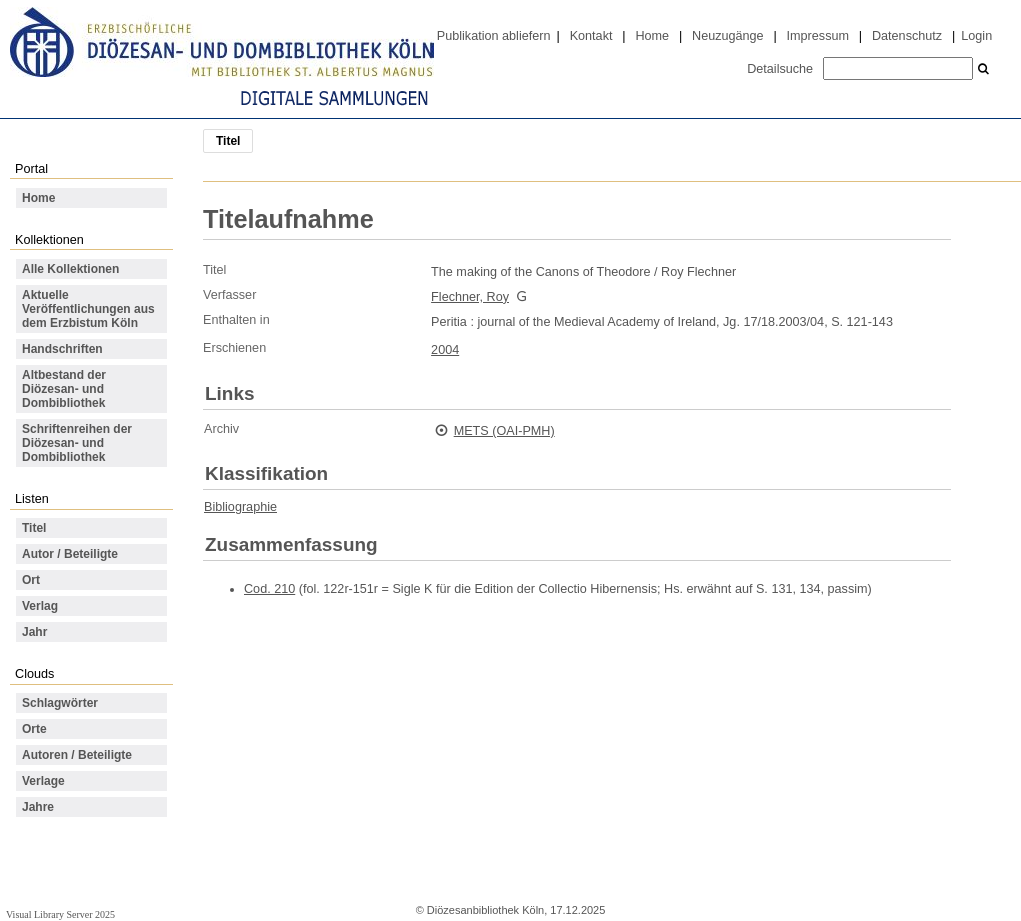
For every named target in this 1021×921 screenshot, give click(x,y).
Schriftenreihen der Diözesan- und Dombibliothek (77, 443)
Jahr (34, 632)
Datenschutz (907, 36)
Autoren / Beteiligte (77, 755)
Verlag (40, 606)
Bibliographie (240, 507)
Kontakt (591, 36)
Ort (31, 580)
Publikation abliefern (494, 36)
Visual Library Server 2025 (60, 914)
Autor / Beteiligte (70, 554)
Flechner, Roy (470, 297)
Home (652, 36)
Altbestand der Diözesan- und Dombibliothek (64, 389)
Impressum (818, 36)
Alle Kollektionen (70, 269)
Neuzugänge (728, 36)
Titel (34, 528)
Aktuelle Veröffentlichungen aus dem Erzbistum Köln (88, 309)
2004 (445, 350)
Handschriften (62, 349)
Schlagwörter (60, 703)
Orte (34, 729)
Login (976, 36)
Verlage (43, 781)
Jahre (38, 807)
